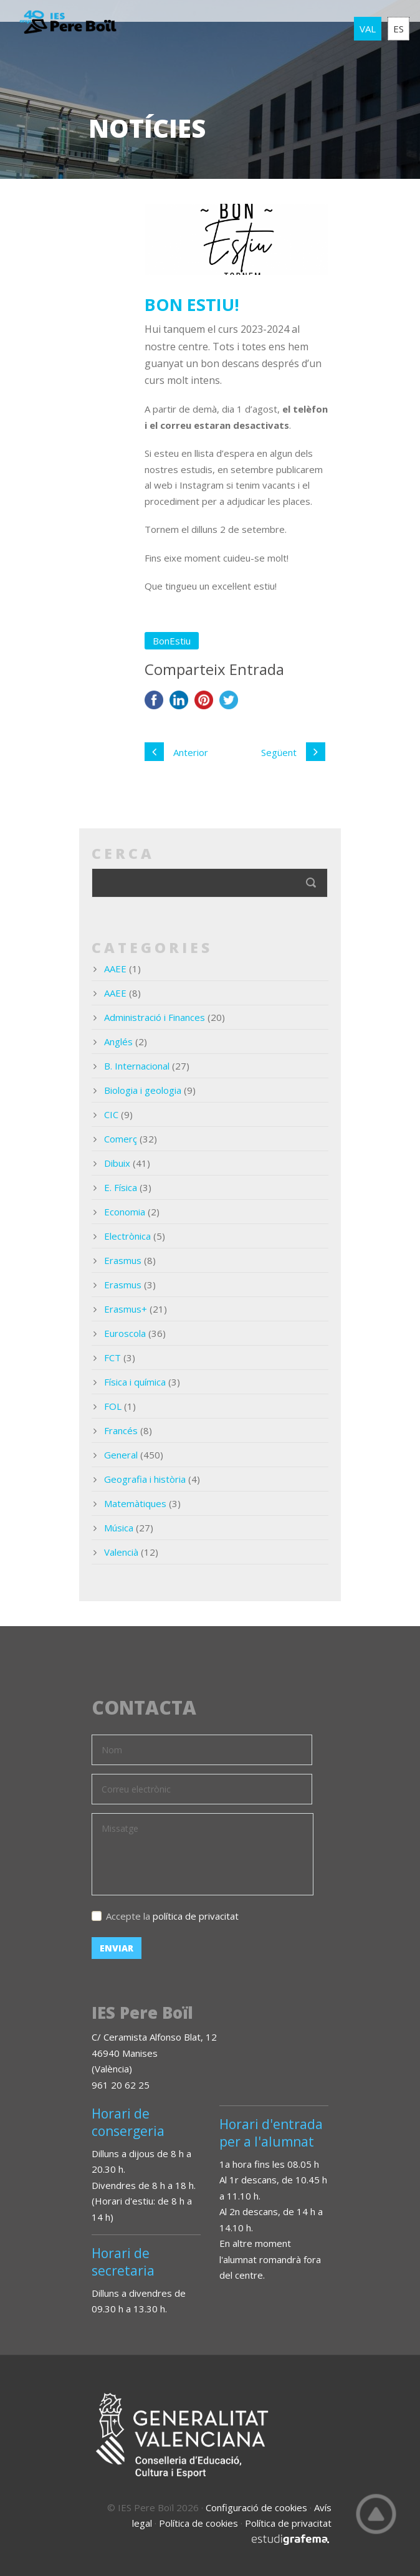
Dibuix (117, 1163)
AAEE (115, 968)
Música (118, 1527)
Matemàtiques (135, 1503)
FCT (112, 1357)
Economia (124, 1211)
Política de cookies (198, 2523)
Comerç (120, 1138)
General (121, 1454)
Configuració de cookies (256, 2507)
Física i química (135, 1382)
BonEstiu (172, 640)
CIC (111, 1114)
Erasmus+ (125, 1309)
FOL (113, 1406)
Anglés (118, 1041)
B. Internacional (136, 1066)
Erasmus (122, 1260)
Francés (121, 1430)
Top (376, 2514)
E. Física (120, 1187)
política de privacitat (196, 1916)
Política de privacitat (288, 2523)
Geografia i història (145, 1479)
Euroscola (125, 1333)
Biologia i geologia (142, 1090)
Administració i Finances (154, 1017)
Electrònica (127, 1236)
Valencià (121, 1552)
